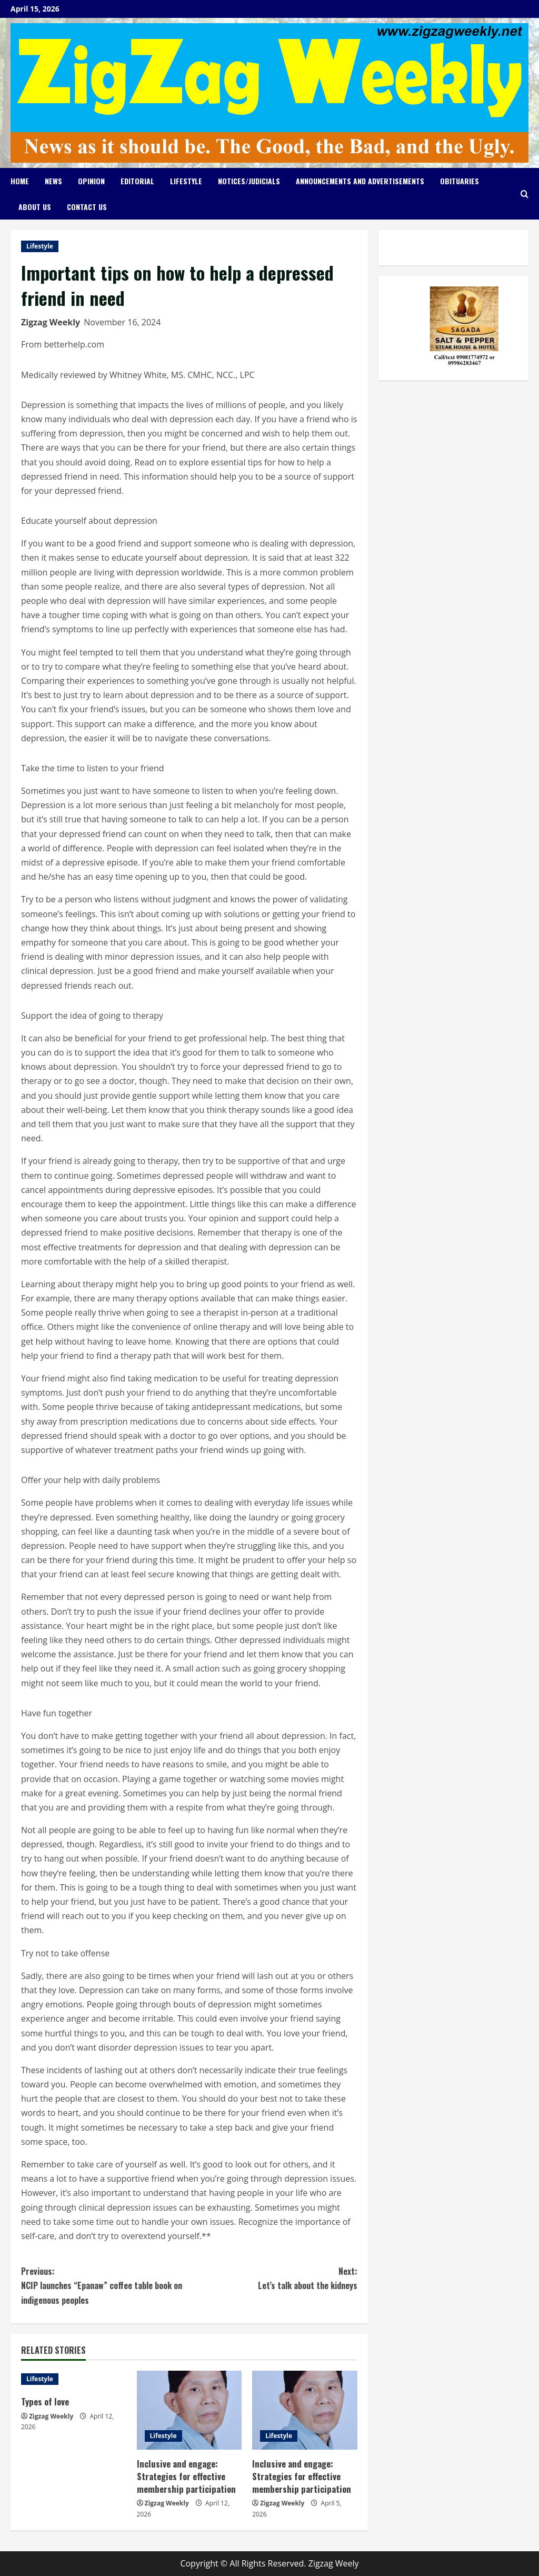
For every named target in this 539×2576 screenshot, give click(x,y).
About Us (34, 206)
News (53, 180)
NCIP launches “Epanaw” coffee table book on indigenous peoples (105, 2285)
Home (20, 180)
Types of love (45, 2401)
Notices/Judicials (249, 180)
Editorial (137, 180)
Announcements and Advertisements (360, 180)
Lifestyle (186, 180)
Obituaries (459, 180)
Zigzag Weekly (50, 322)
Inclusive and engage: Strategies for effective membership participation (186, 2476)
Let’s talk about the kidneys (273, 2278)
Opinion (91, 180)
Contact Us (87, 206)
